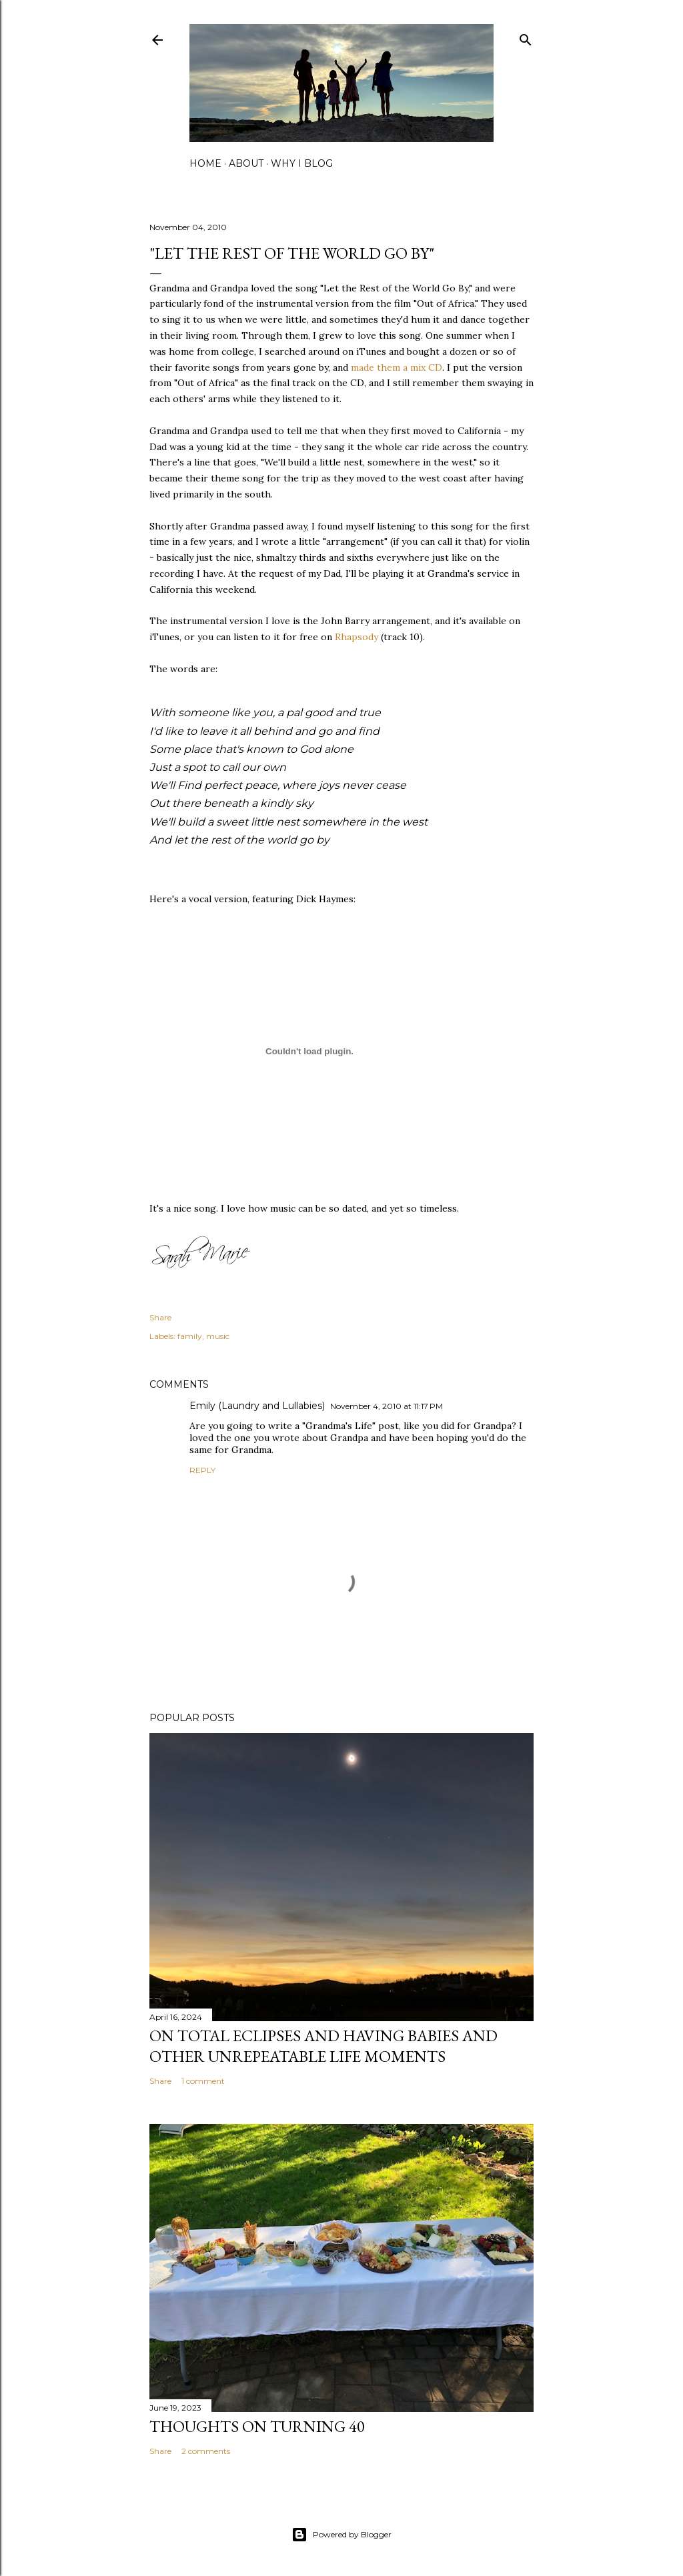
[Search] (526, 37)
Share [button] (160, 1317)
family (189, 1336)
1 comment (203, 2081)
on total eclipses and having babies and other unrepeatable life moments (323, 2046)
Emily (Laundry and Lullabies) (257, 1406)
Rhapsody (356, 637)
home (205, 163)
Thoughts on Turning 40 (257, 2426)
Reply (202, 1470)
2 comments (205, 2451)
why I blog (302, 163)
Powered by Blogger (341, 2535)
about (246, 163)
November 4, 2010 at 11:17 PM (386, 1406)
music (217, 1336)
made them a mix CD (396, 367)
